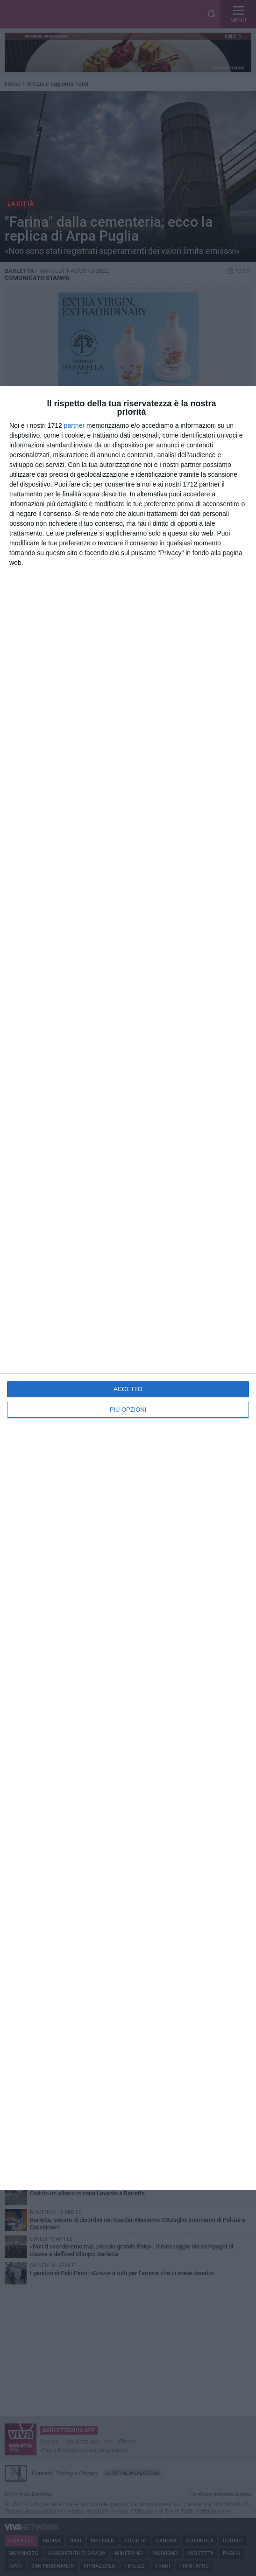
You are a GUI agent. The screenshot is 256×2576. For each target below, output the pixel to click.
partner (74, 425)
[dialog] (128, 1287)
